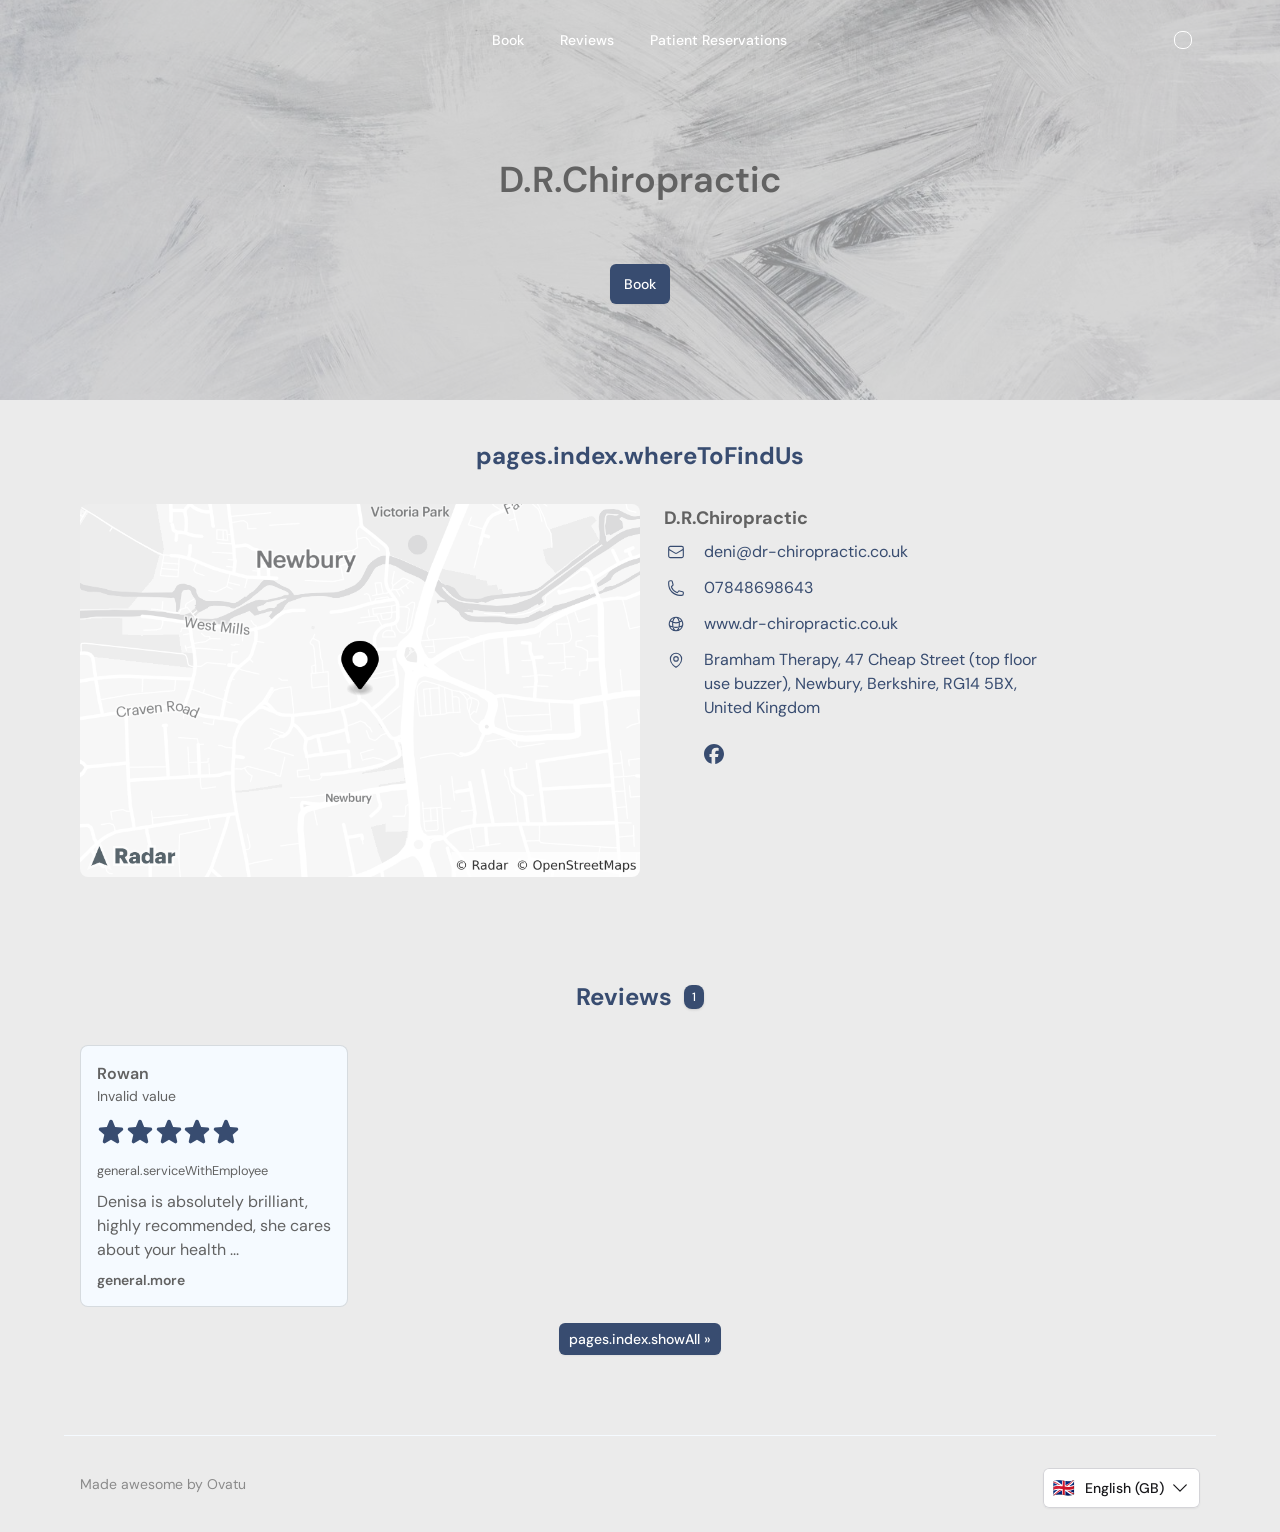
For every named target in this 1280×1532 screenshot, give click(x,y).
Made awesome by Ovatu (163, 1484)
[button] (1121, 1488)
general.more (141, 1280)
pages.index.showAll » (640, 1339)
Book (640, 284)
